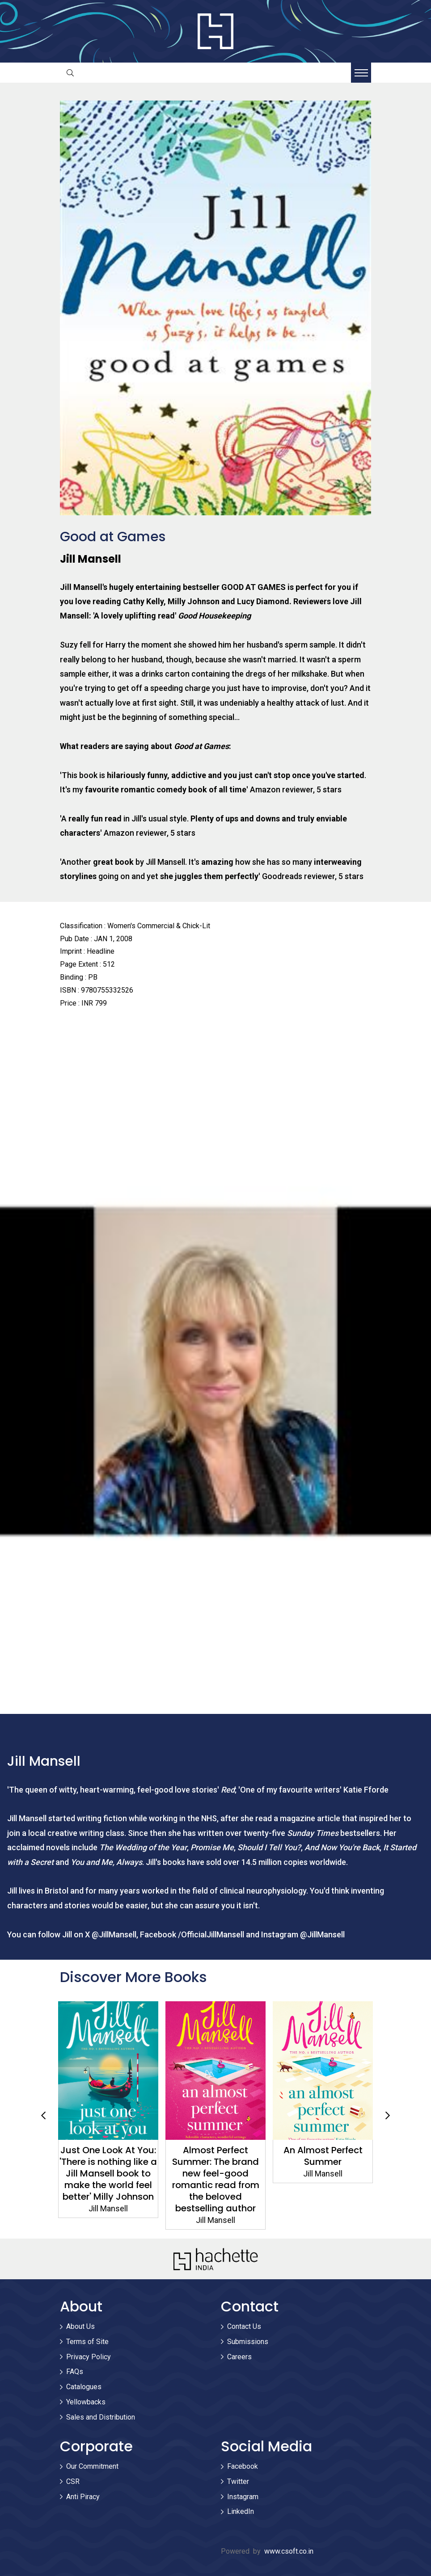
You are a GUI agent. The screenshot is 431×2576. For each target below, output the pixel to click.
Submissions (247, 2341)
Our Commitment (92, 2466)
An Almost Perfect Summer (323, 2156)
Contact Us (244, 2326)
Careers (239, 2357)
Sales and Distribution (100, 2417)
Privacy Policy (88, 2357)
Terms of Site (87, 2341)
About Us (80, 2326)
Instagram (242, 2496)
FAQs (74, 2371)
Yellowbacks (86, 2402)
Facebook (242, 2466)
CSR (73, 2481)
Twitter (238, 2481)
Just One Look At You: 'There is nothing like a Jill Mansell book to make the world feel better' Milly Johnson (108, 2173)
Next (387, 2115)
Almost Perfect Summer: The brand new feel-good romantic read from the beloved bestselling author (215, 2179)
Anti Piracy (83, 2496)
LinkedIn (240, 2511)
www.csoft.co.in (288, 2551)
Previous (43, 2115)
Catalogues (83, 2386)
